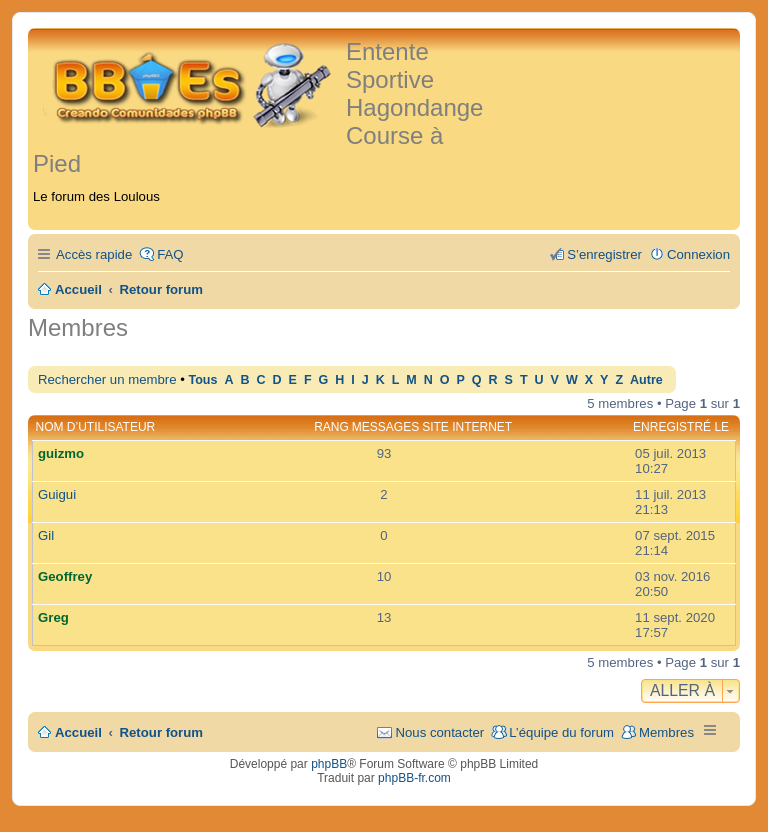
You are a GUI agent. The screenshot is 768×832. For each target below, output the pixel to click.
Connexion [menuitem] (698, 254)
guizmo (61, 453)
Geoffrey (65, 576)
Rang (331, 427)
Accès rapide (94, 254)
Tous (202, 380)
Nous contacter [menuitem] (439, 732)
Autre (646, 380)
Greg (53, 617)
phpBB (329, 764)
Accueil (78, 732)
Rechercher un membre (107, 379)
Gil (46, 535)
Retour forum (162, 732)
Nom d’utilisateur (96, 427)
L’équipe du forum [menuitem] (561, 732)
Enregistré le (681, 427)
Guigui (57, 494)
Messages (385, 427)
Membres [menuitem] (666, 732)
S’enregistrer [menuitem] (604, 254)
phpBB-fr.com (414, 778)
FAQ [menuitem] (170, 254)
